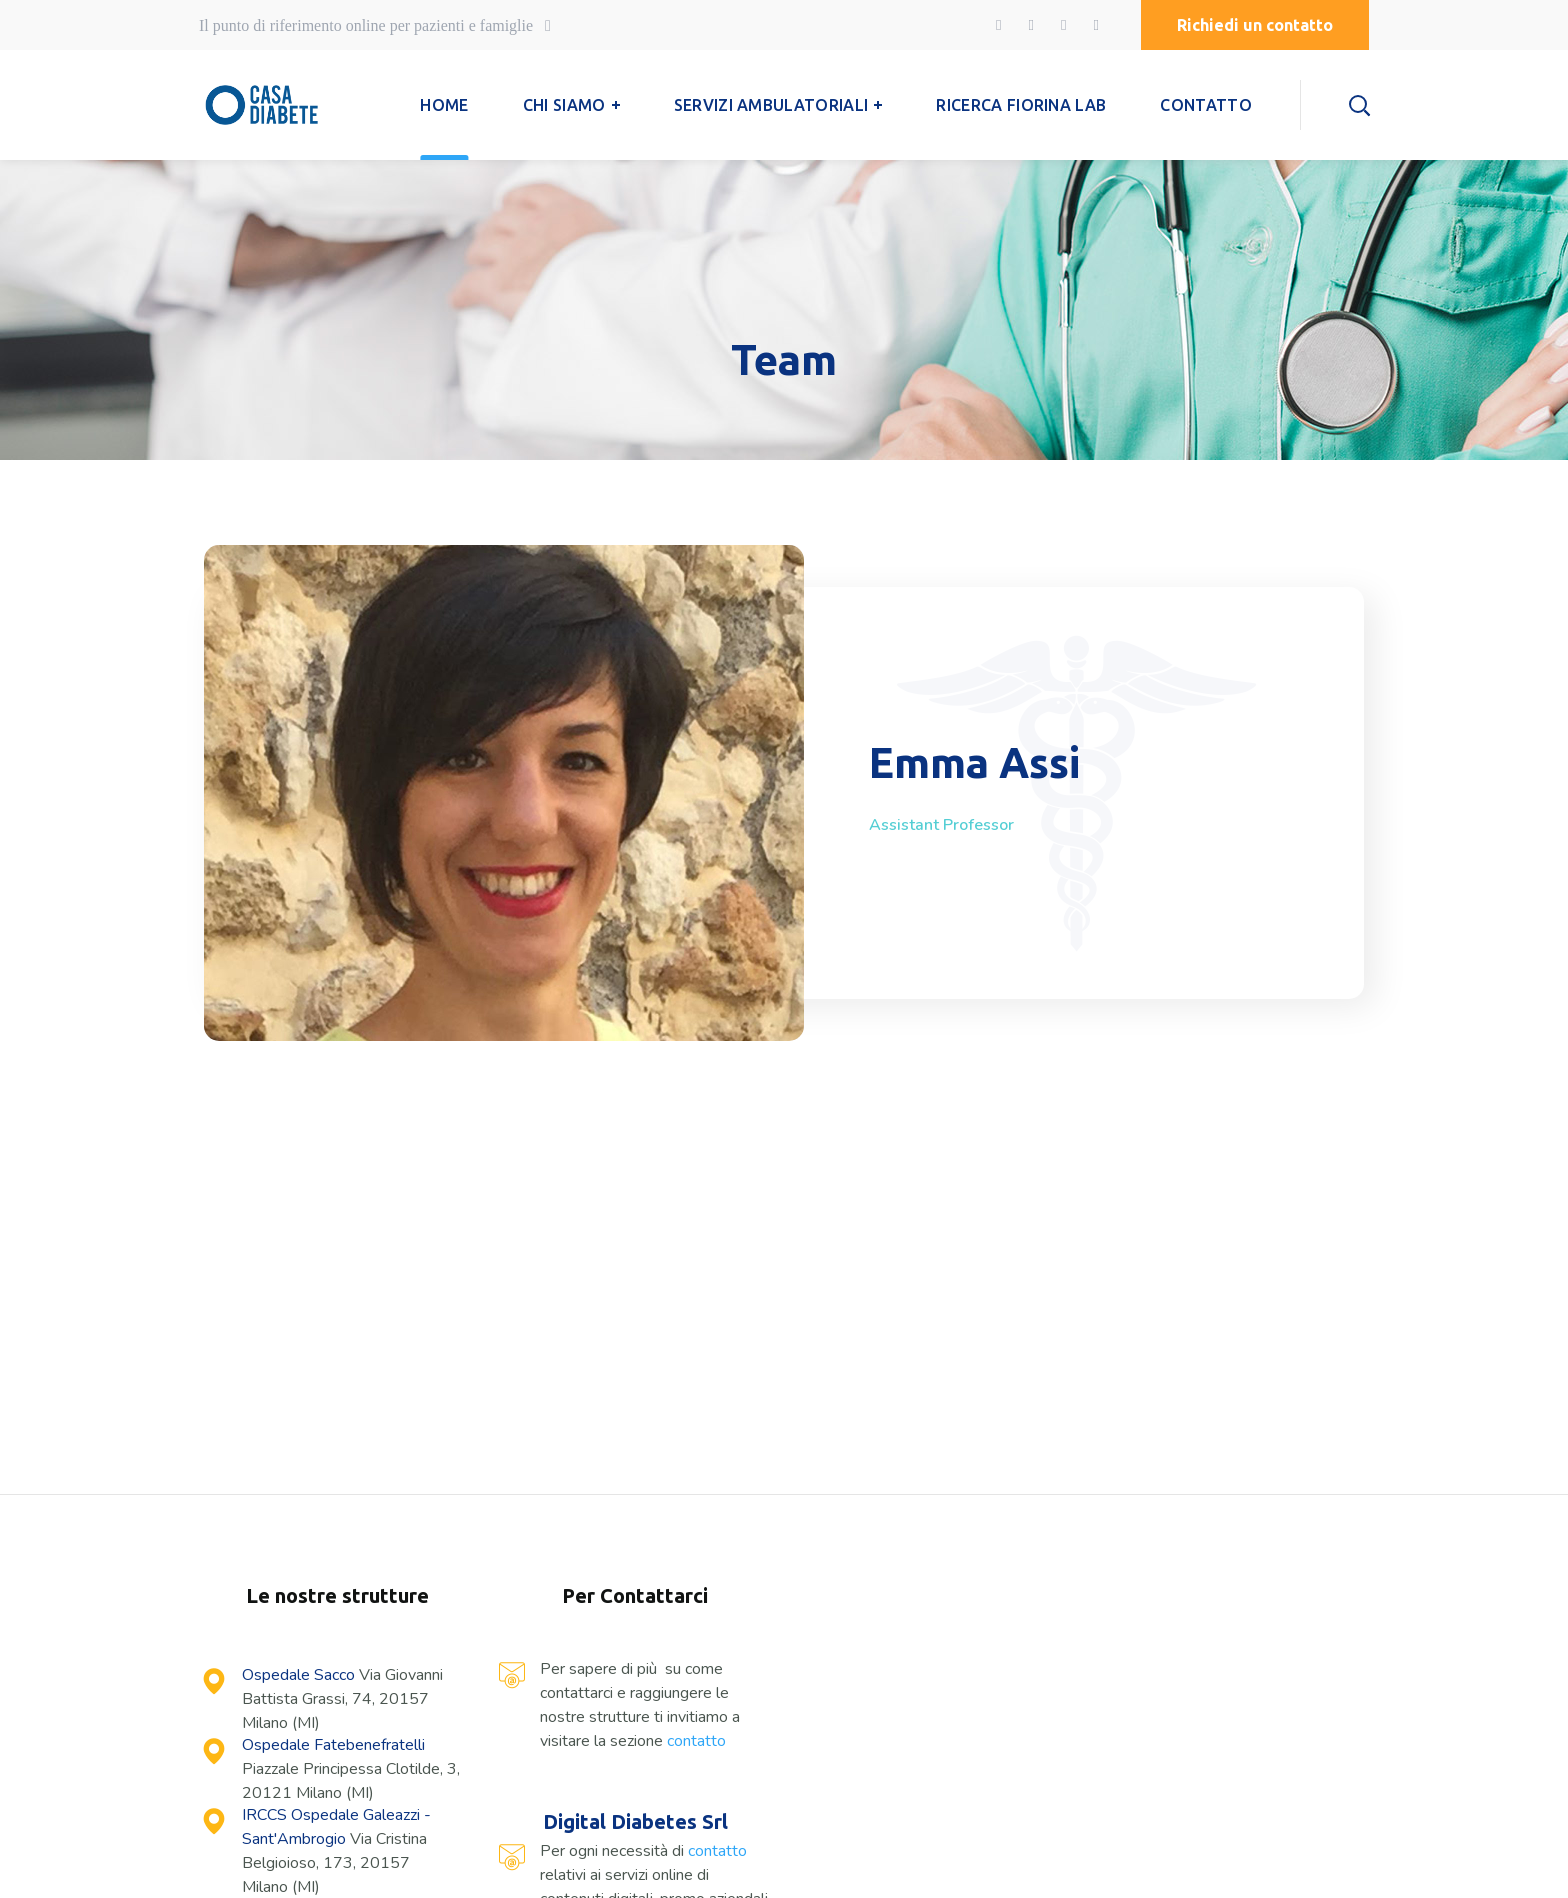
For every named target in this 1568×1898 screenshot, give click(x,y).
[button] (1255, 25)
